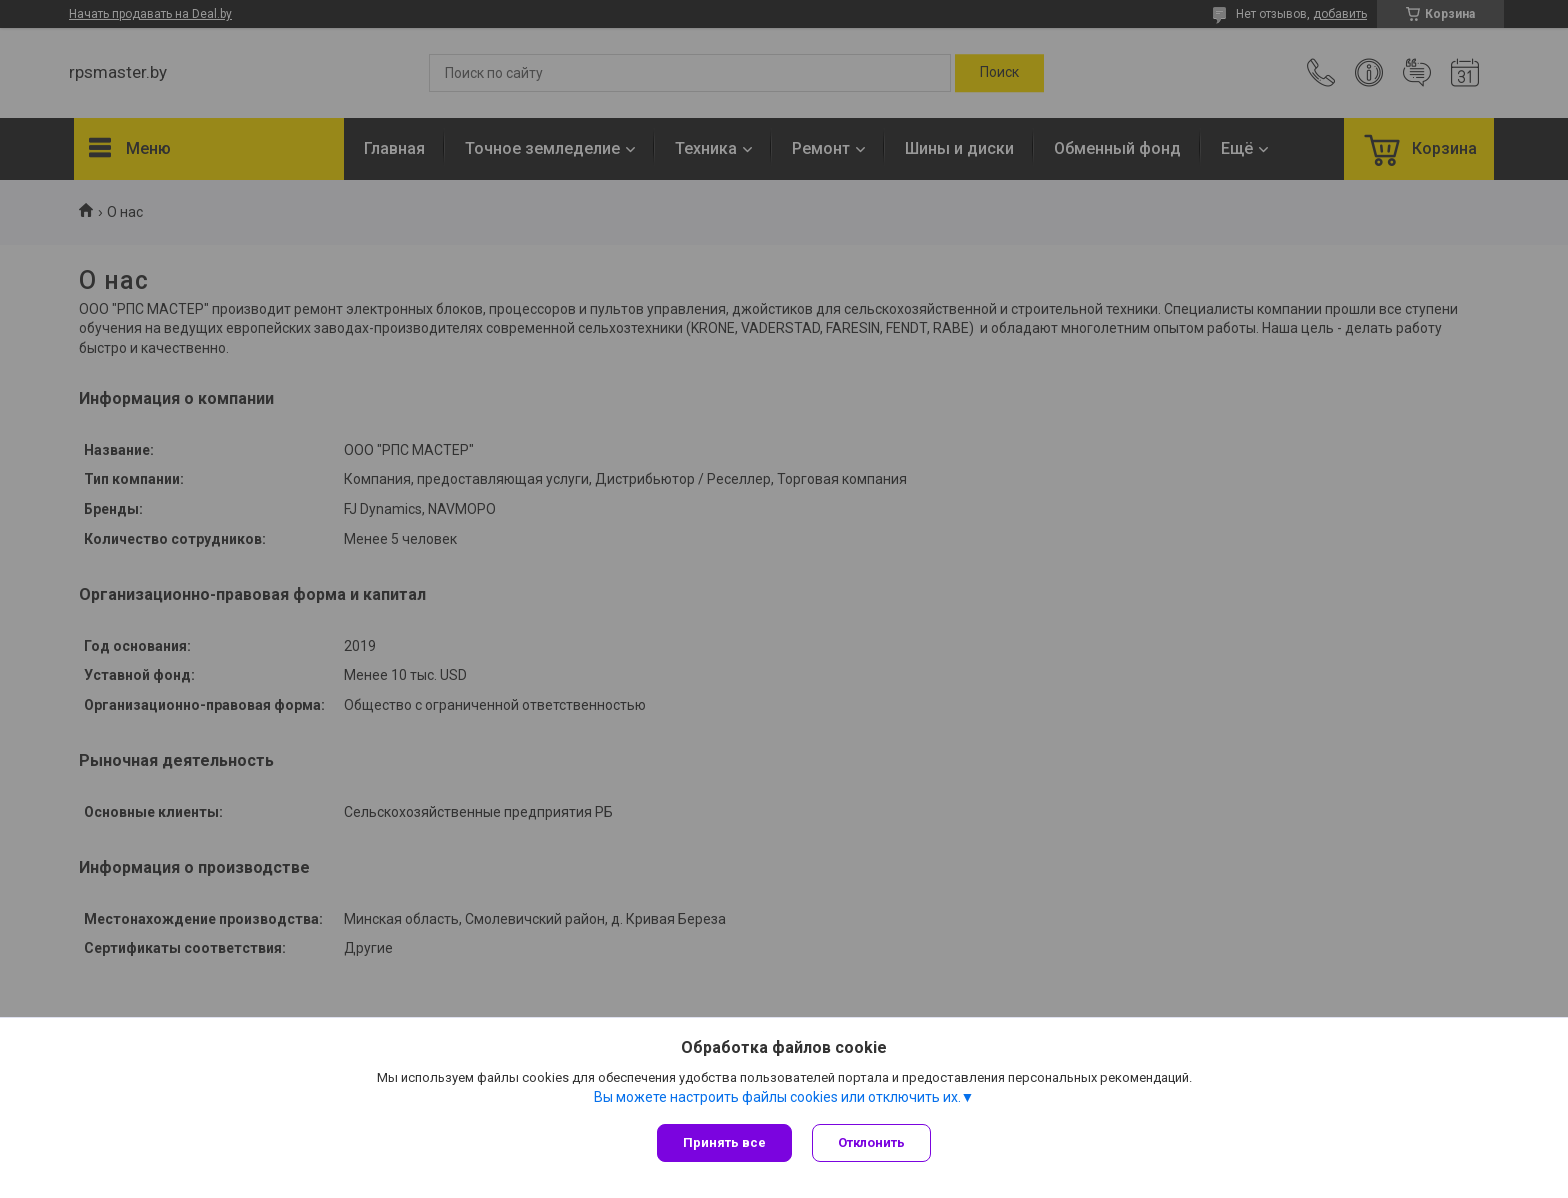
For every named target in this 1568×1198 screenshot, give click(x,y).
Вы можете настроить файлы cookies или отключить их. (777, 1097)
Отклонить (871, 1142)
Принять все (724, 1142)
